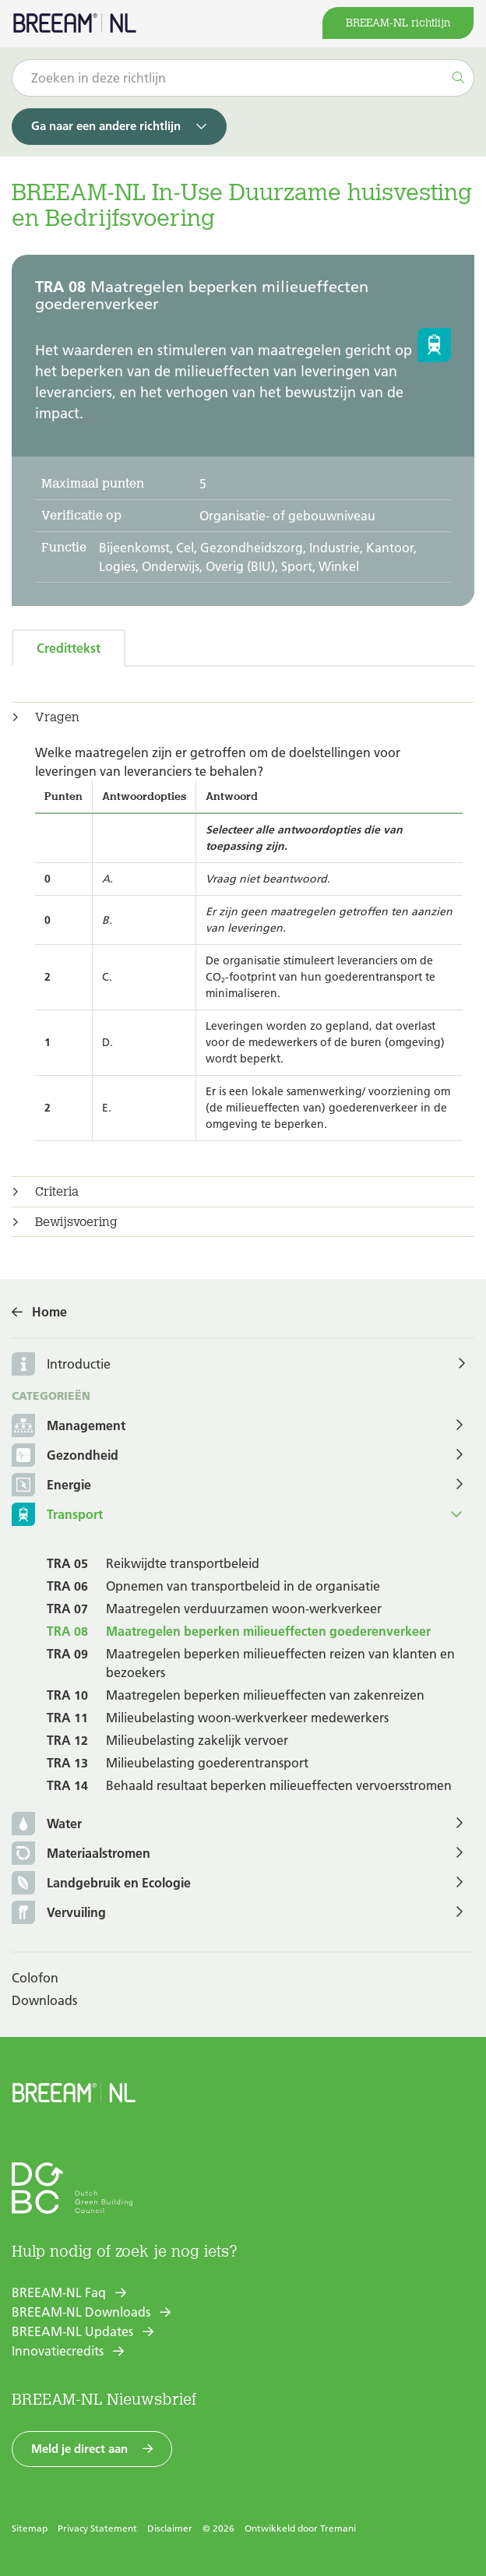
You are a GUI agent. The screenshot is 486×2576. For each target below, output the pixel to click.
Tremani (338, 2528)
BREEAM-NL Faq (59, 2292)
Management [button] (68, 1426)
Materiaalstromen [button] (81, 1854)
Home (49, 1312)
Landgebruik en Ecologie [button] (101, 1883)
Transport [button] (57, 1515)
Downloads (44, 2000)
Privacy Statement (97, 2528)
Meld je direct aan (79, 2448)
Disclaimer (169, 2528)
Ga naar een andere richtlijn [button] (106, 125)
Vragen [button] (57, 717)
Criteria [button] (57, 1192)
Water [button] (47, 1824)
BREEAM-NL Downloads (81, 2312)
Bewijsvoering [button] (76, 1222)
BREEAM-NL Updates (72, 2331)
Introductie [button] (79, 1364)
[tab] (243, 717)
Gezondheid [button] (65, 1456)
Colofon (35, 1978)
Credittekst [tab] (68, 648)
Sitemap (30, 2528)
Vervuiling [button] (59, 1913)
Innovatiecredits (58, 2351)
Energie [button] (51, 1485)
